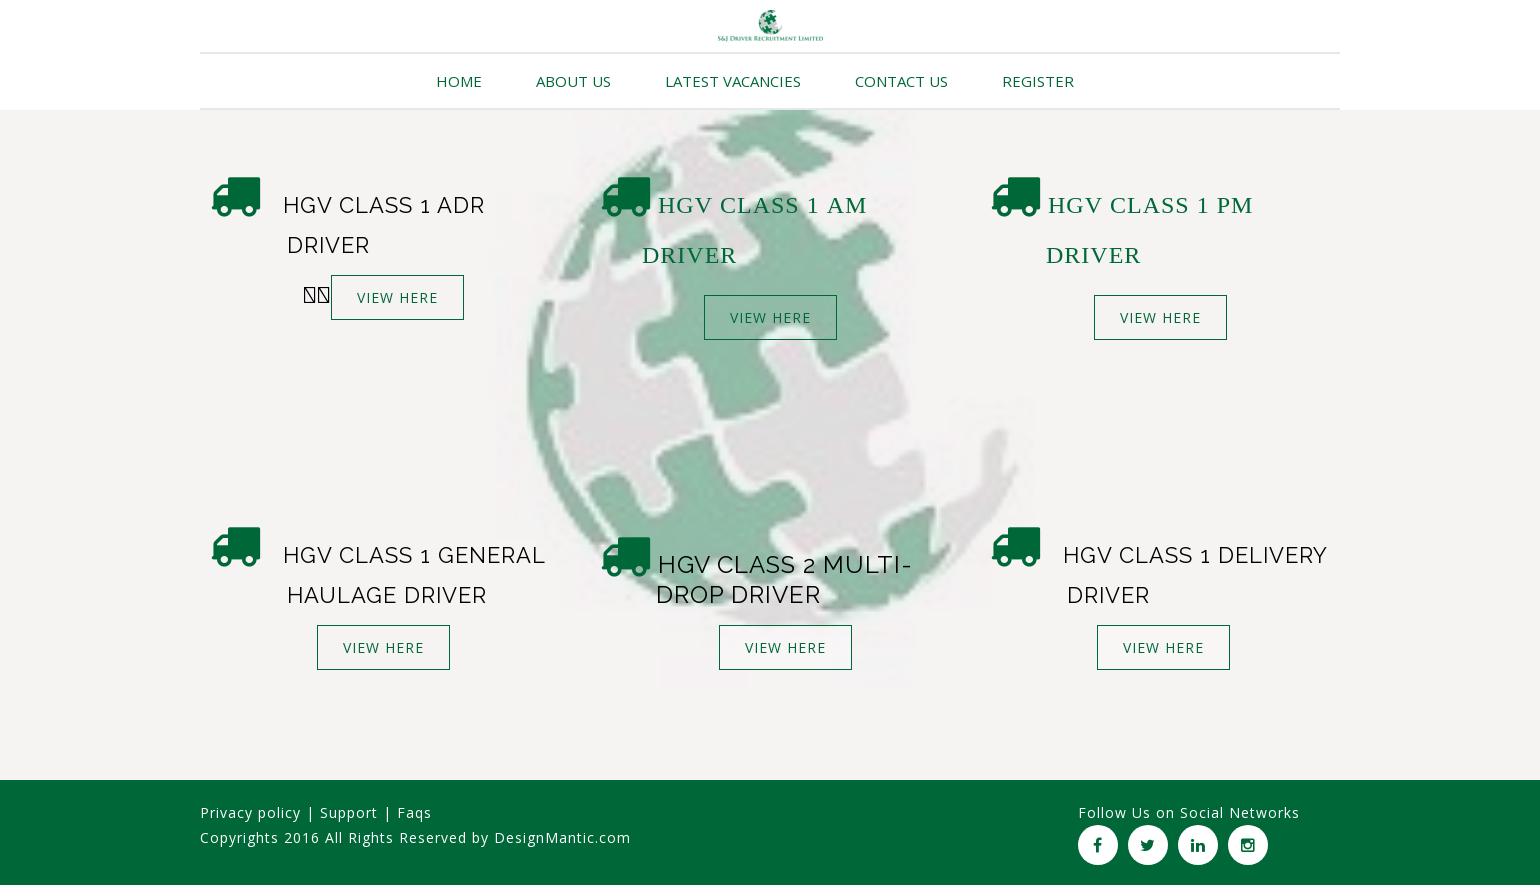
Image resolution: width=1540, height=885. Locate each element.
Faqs (414, 812)
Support (349, 812)
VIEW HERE (397, 297)
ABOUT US (573, 81)
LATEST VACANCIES (733, 81)
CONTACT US (901, 81)
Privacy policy (250, 812)
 (317, 295)
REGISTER (1038, 81)
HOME (459, 81)
